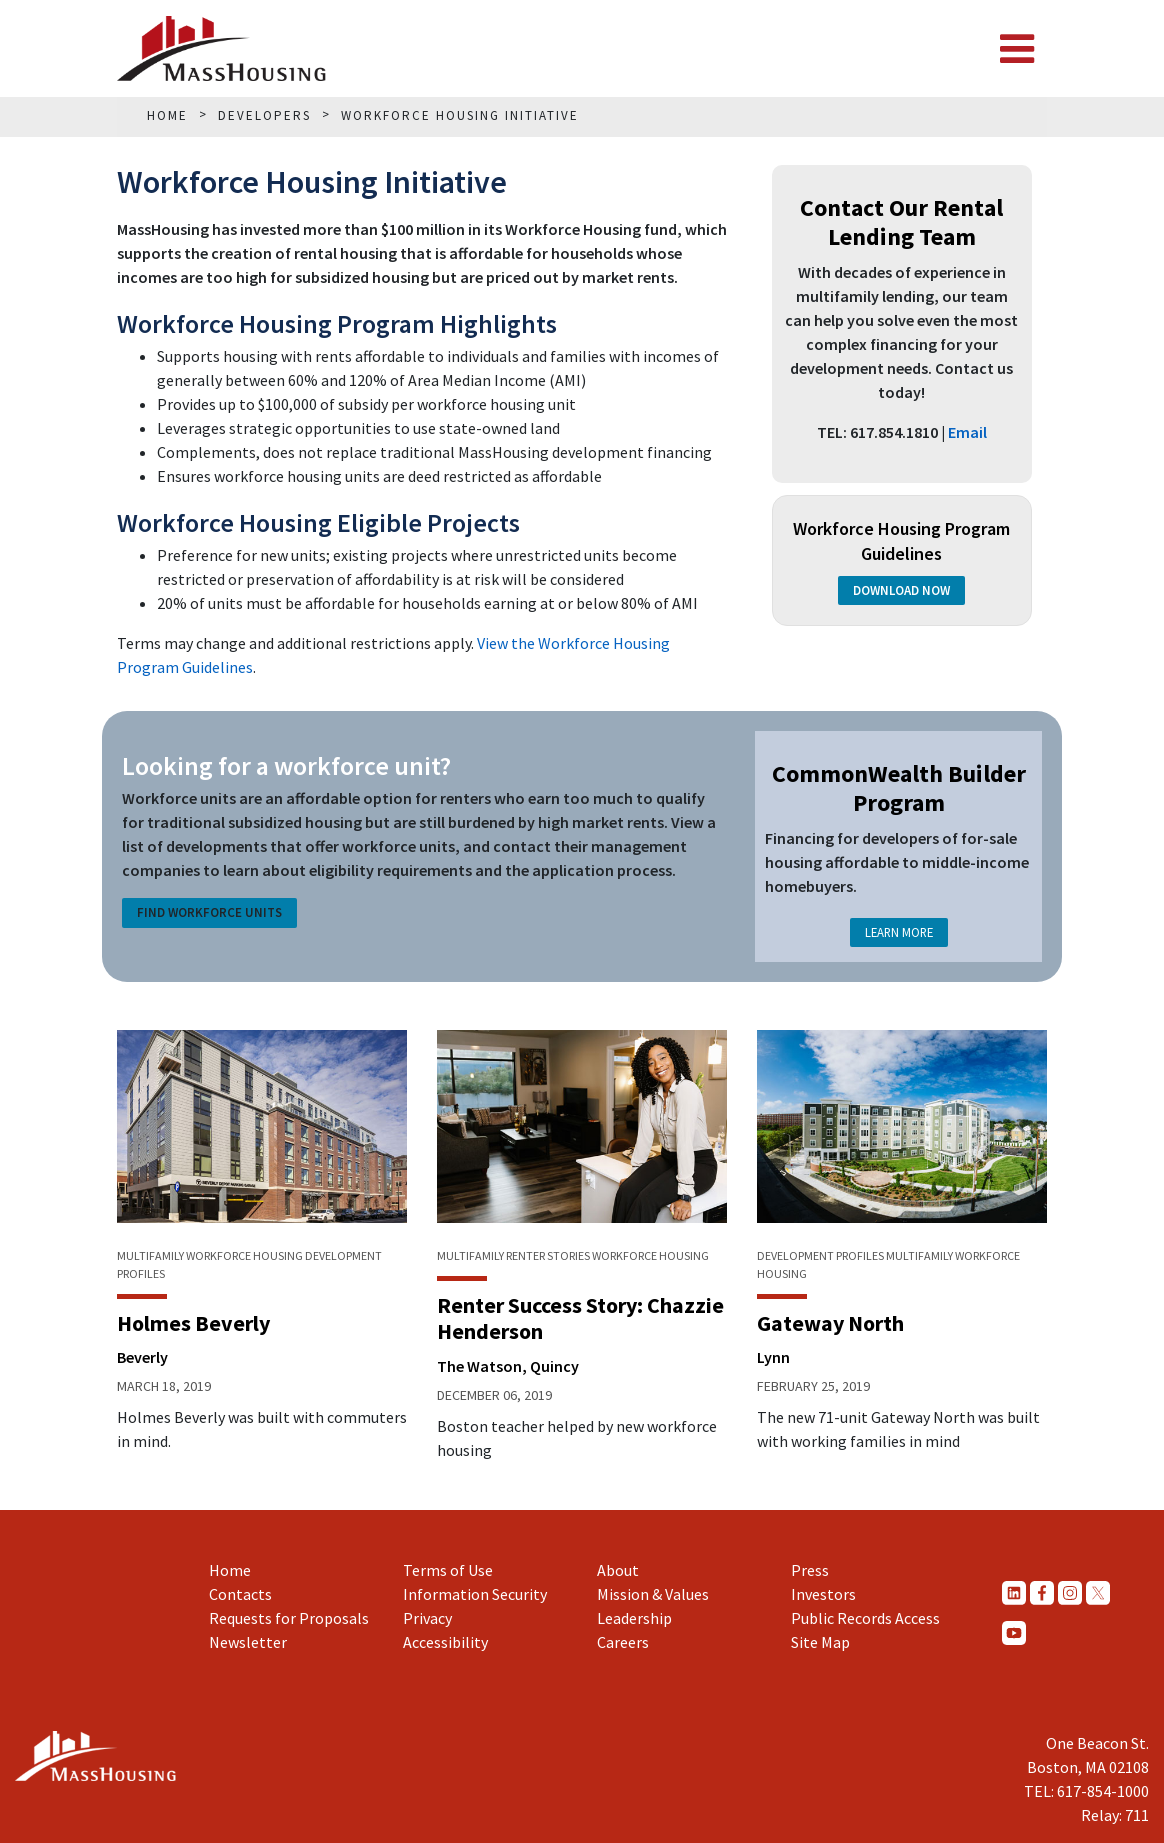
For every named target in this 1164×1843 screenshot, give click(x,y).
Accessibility (445, 1642)
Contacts (240, 1594)
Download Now (901, 590)
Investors (823, 1594)
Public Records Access (865, 1618)
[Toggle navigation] (1017, 49)
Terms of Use (448, 1570)
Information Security (475, 1594)
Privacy (427, 1618)
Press (810, 1570)
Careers (623, 1642)
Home (230, 1570)
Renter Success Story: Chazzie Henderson (580, 1318)
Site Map (820, 1642)
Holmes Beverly (193, 1323)
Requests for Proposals (289, 1618)
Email (967, 432)
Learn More (899, 932)
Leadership (634, 1618)
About (618, 1570)
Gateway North (830, 1323)
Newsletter (248, 1642)
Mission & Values (653, 1594)
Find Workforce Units (209, 912)
